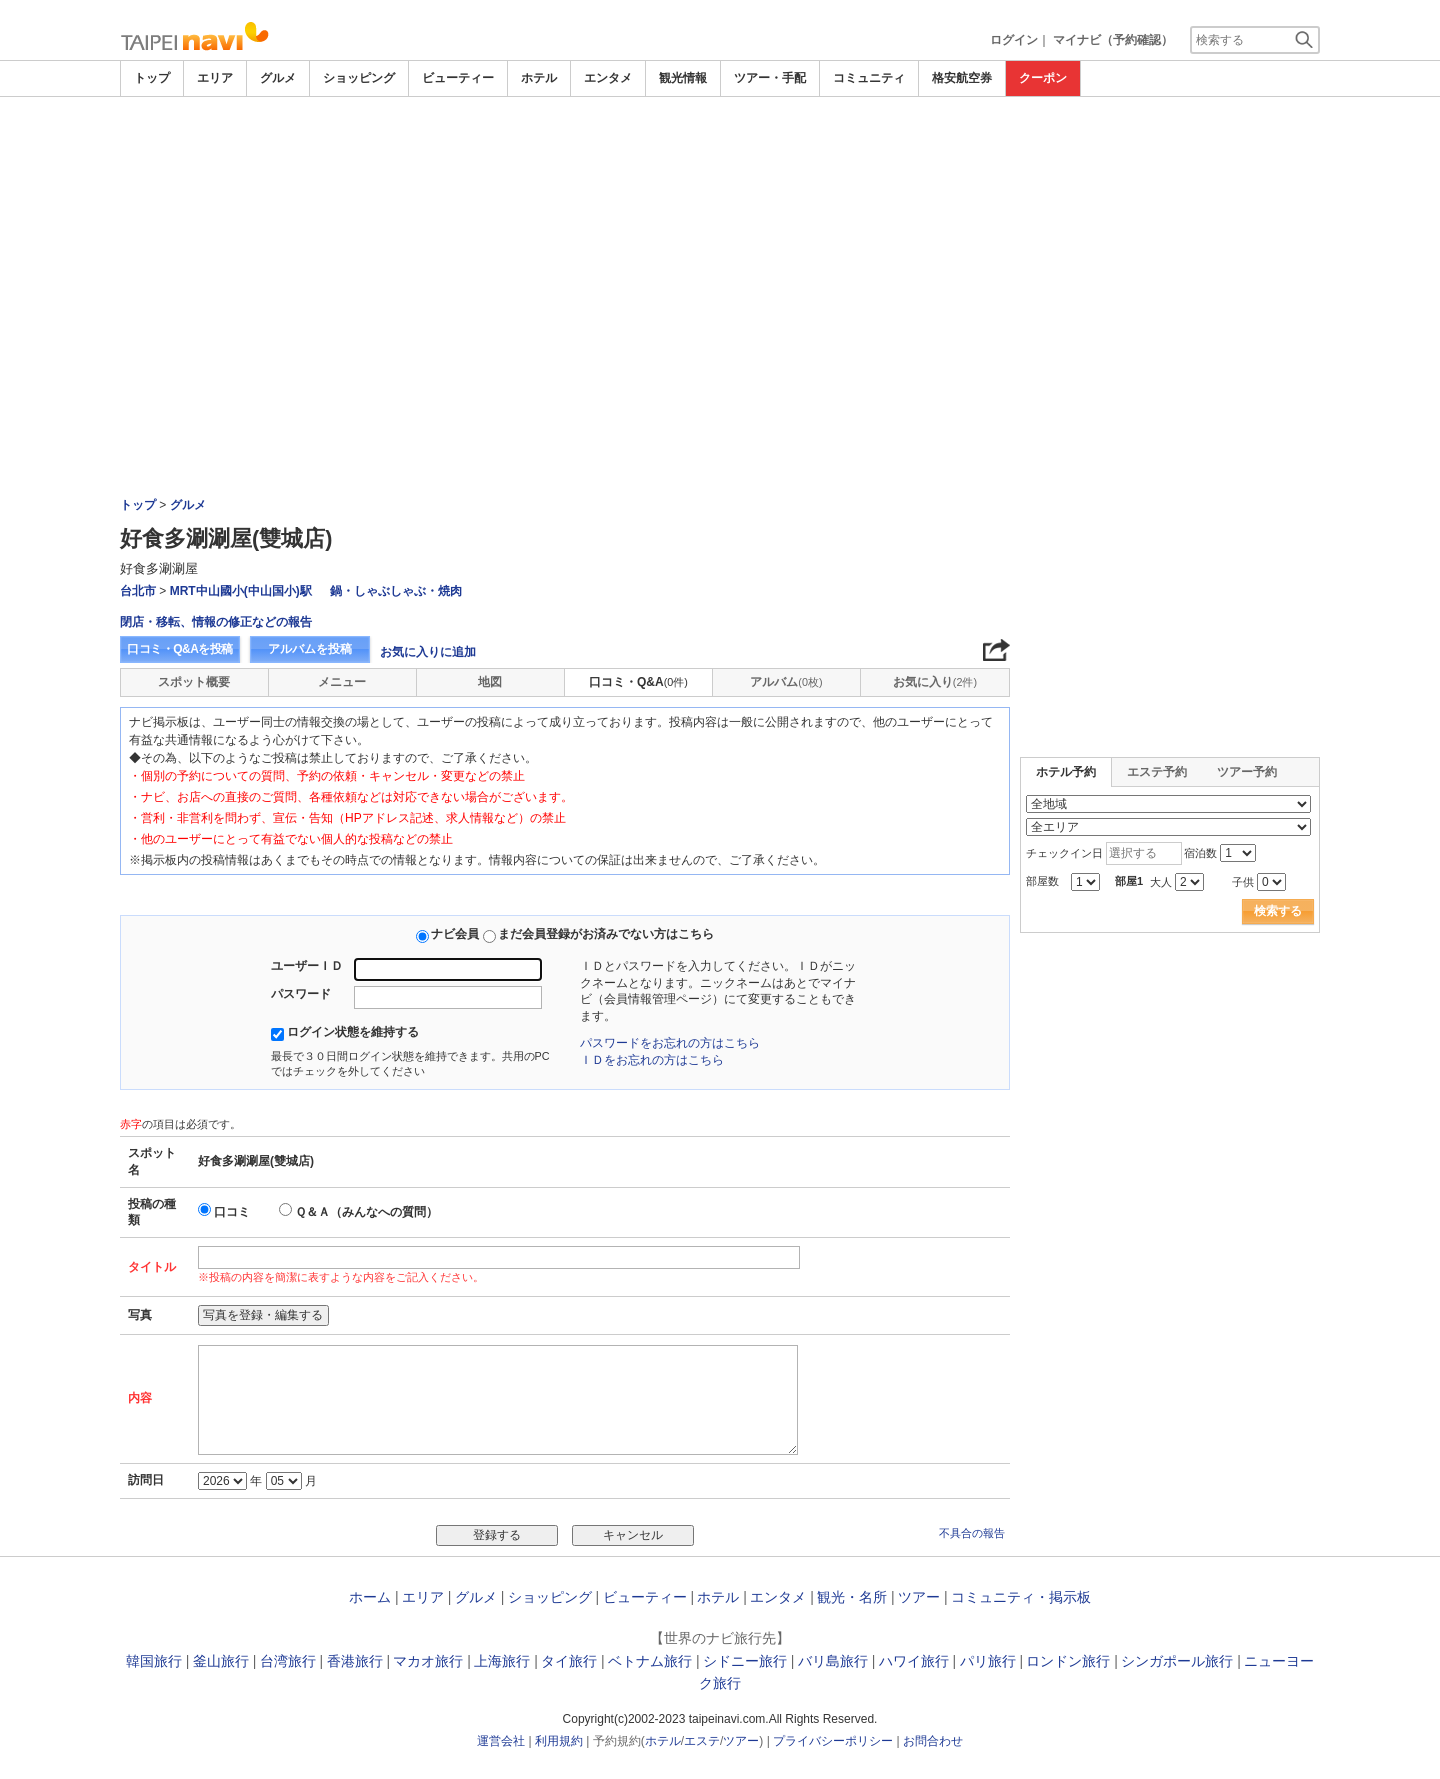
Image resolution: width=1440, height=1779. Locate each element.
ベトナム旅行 (650, 1661)
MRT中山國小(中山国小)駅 (241, 591)
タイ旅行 (569, 1661)
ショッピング (359, 78)
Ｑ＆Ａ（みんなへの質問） (366, 1212)
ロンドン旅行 (1068, 1661)
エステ (702, 1741)
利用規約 (559, 1741)
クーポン (1043, 78)
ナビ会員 (455, 934)
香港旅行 (355, 1661)
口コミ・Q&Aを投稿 (180, 649)
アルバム (786, 682)
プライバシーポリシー (833, 1741)
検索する (1278, 911)
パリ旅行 (988, 1661)
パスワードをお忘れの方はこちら (670, 1043)
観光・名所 (852, 1597)
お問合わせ (933, 1741)
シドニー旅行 (745, 1661)
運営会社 (501, 1741)
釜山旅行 (221, 1661)
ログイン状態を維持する (353, 1032)
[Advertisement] (720, 247)
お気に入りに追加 (428, 652)
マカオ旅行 (428, 1661)
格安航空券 (962, 78)
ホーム (370, 1597)
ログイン (1014, 40)
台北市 (138, 591)
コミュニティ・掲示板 (1021, 1597)
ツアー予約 (1247, 772)
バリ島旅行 (833, 1661)
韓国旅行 (154, 1661)
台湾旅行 (288, 1661)
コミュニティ (869, 78)
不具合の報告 (972, 1533)
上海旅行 (502, 1661)
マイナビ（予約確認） (1113, 40)
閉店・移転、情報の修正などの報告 (216, 622)
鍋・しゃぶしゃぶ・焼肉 (396, 591)
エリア (215, 78)
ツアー (919, 1597)
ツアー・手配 (770, 78)
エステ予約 (1157, 772)
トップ (152, 78)
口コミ (232, 1212)
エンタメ (608, 78)
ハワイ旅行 (914, 1661)
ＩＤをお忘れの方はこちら (652, 1060)
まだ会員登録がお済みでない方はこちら (606, 934)
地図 (490, 682)
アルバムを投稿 (310, 649)
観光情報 (683, 78)
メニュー (342, 682)
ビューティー (458, 78)
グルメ (278, 78)
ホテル (539, 78)
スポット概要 (194, 682)
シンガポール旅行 (1177, 1661)
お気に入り (935, 682)
